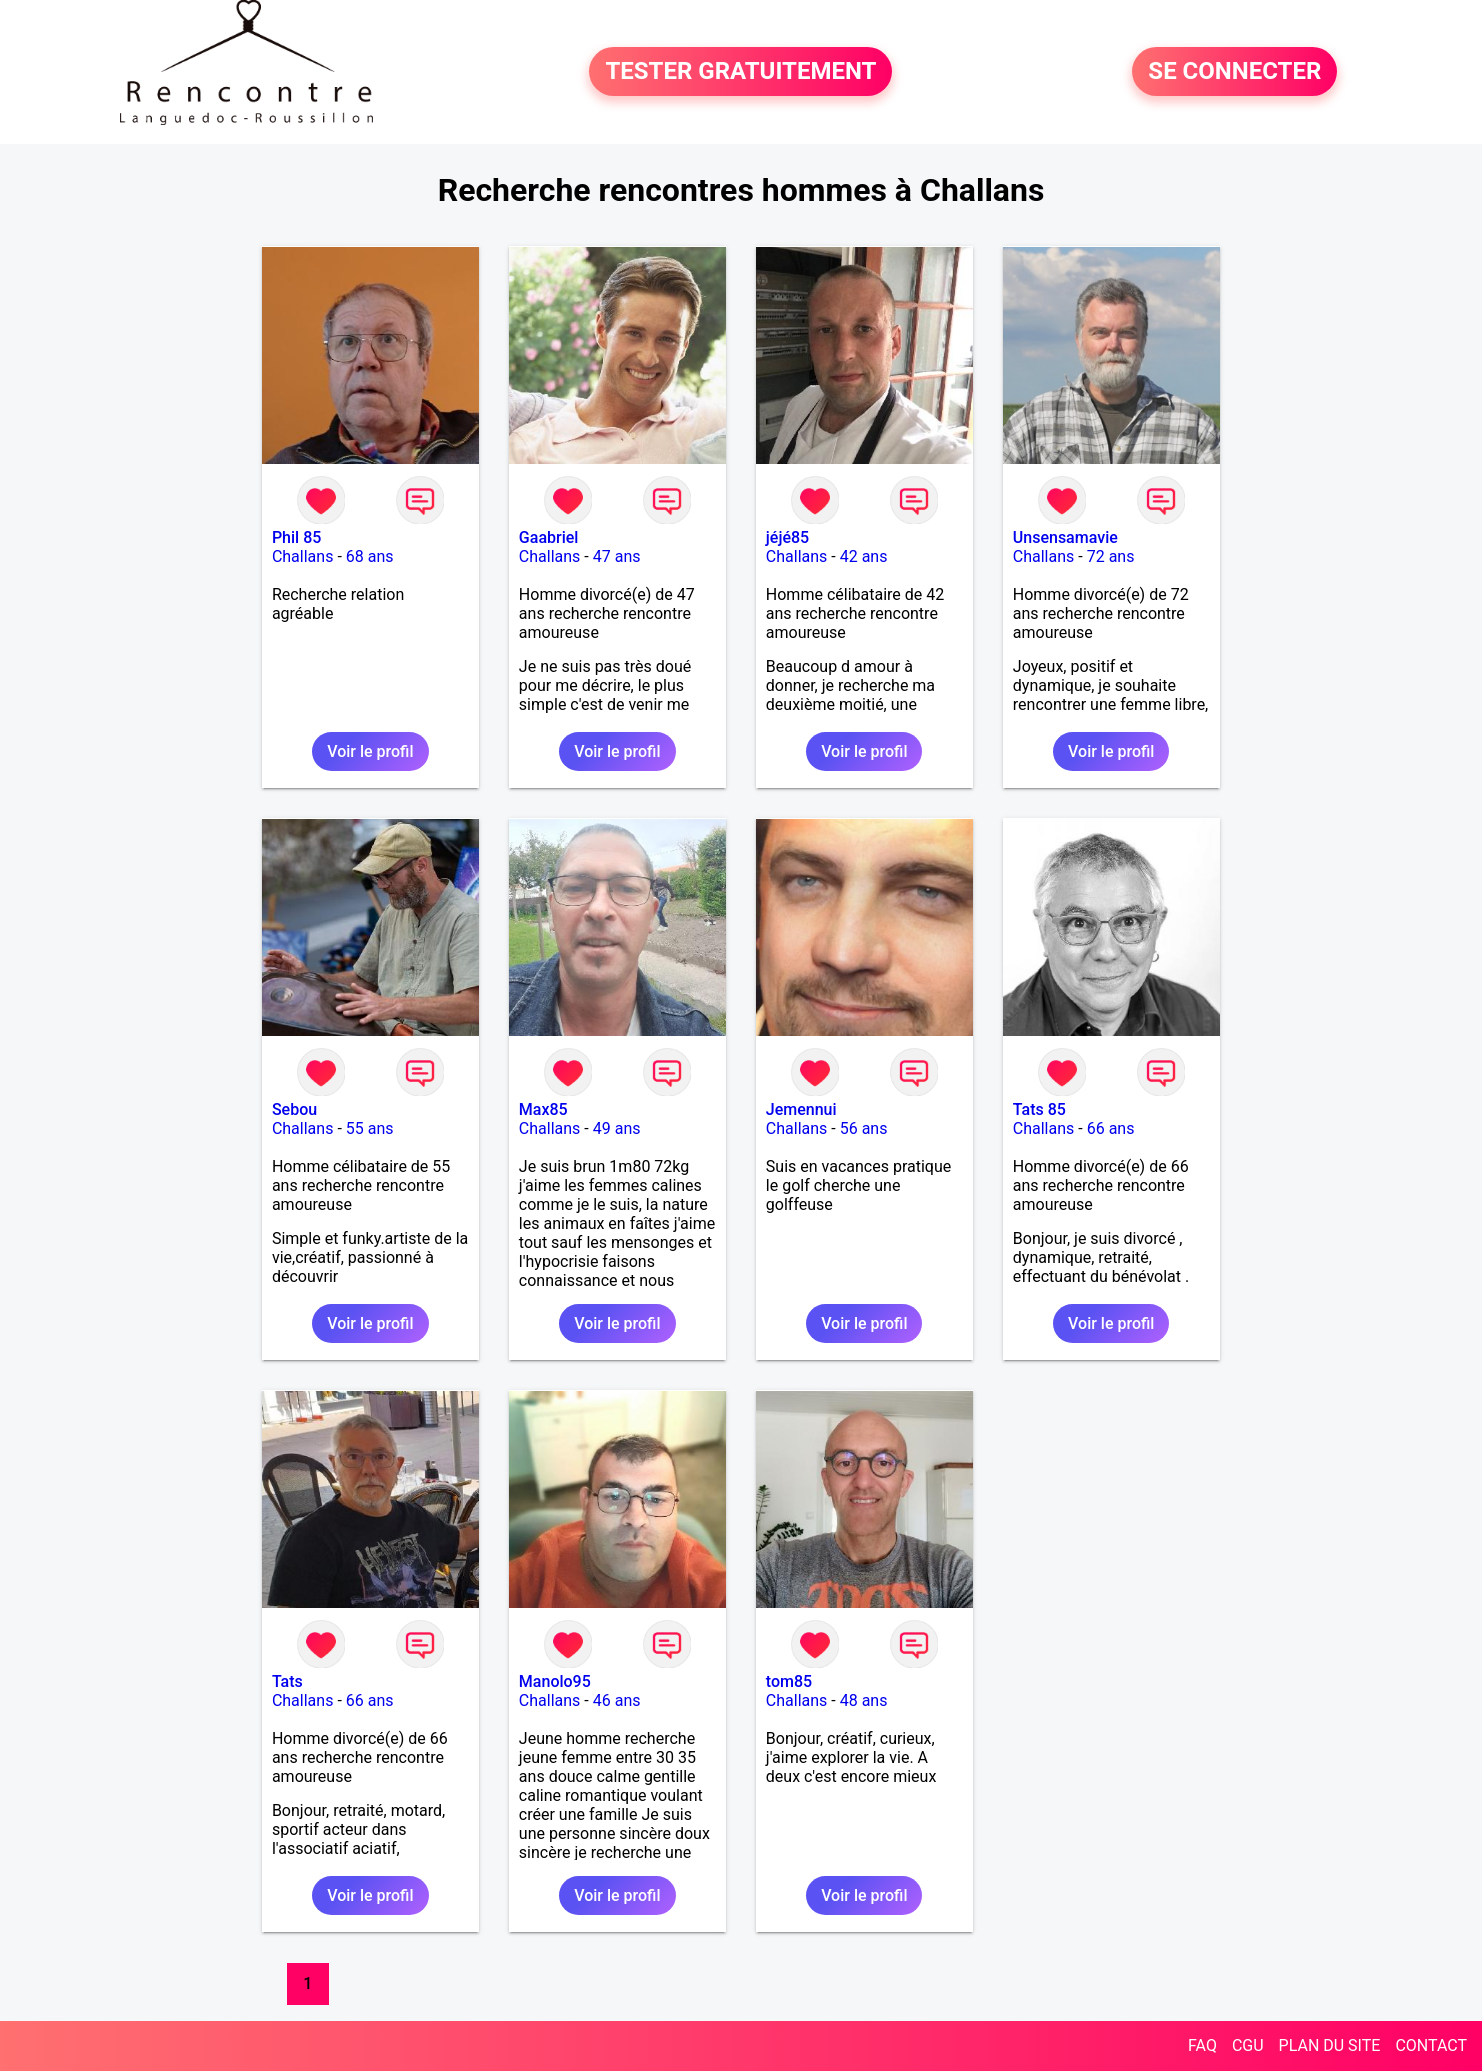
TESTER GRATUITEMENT (740, 72)
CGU (1248, 2045)
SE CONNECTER (1234, 72)
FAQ (1202, 2045)
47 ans (617, 556)
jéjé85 (787, 537)
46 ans (617, 1700)
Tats (287, 1681)
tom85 (789, 1681)
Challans (303, 556)
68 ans (370, 556)
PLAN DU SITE (1330, 2045)
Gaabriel (549, 537)
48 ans (864, 1700)
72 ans (1111, 556)
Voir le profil (370, 751)
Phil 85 (296, 537)
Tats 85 (1039, 1109)
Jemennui (801, 1109)
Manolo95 (555, 1681)
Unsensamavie (1065, 537)
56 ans (864, 1128)
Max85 (543, 1109)
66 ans (1111, 1128)
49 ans (617, 1128)
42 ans (864, 556)
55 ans (370, 1128)
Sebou (294, 1109)
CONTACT (1431, 2045)
